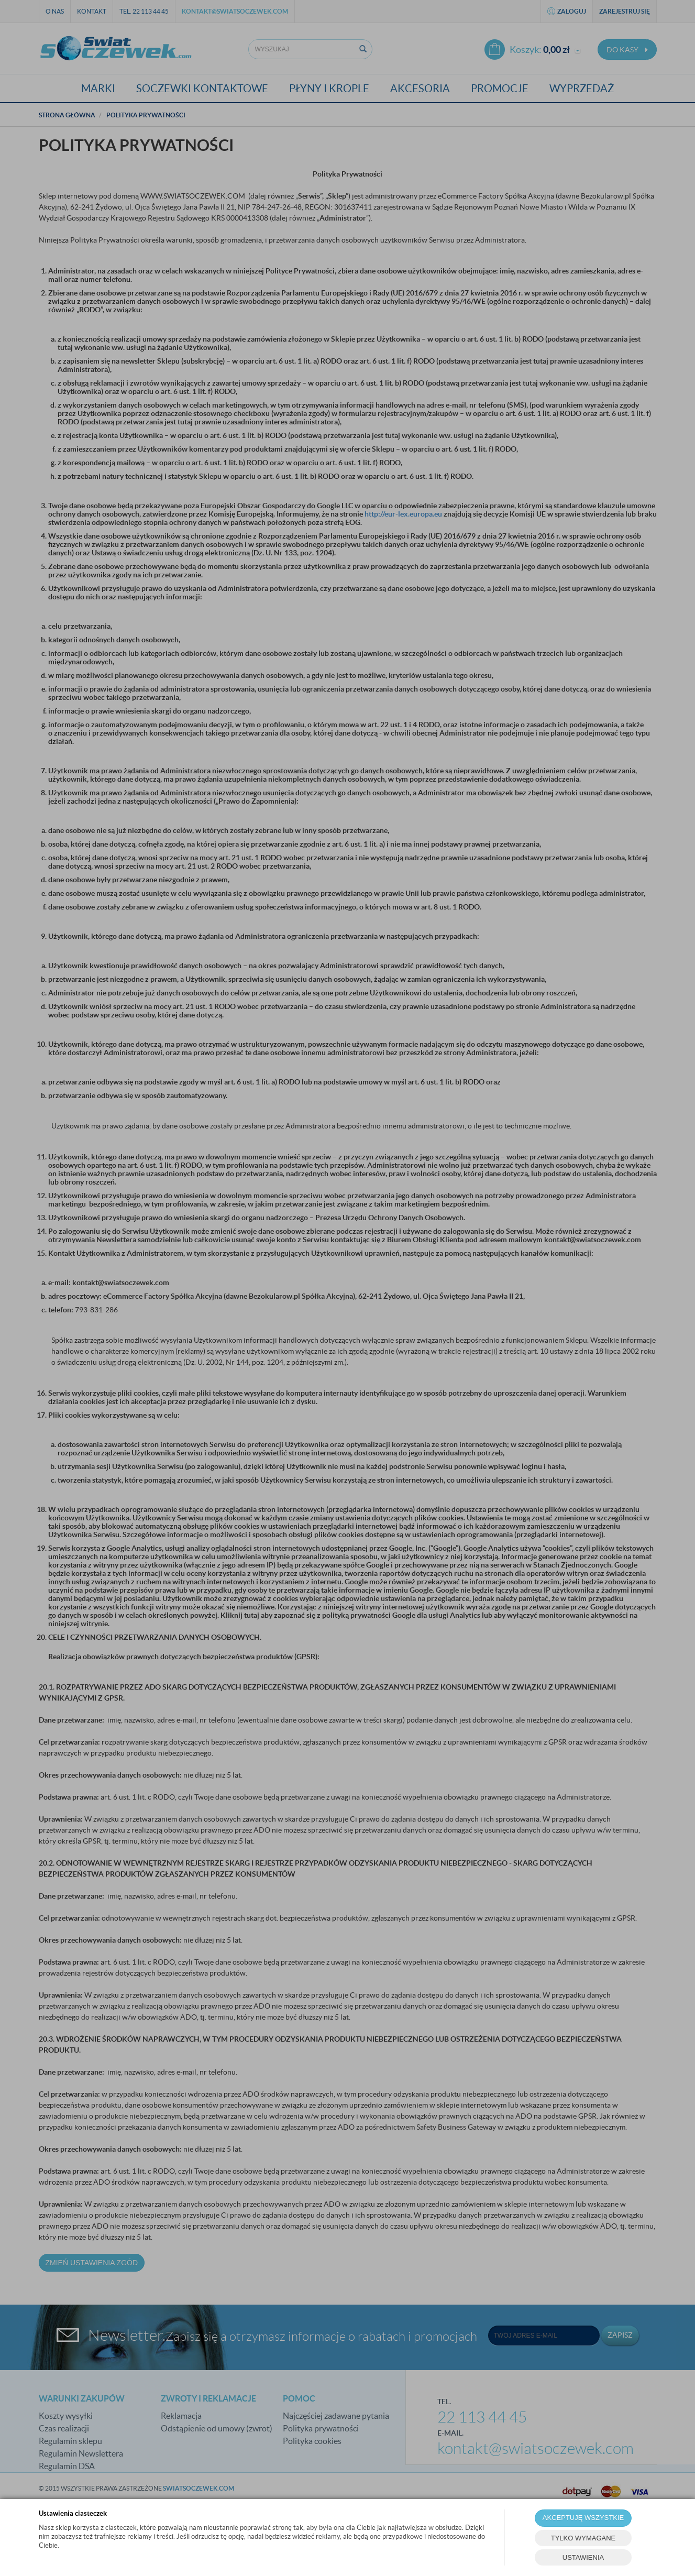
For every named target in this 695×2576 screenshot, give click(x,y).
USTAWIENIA (583, 2557)
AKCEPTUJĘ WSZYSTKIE (583, 2518)
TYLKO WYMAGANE (583, 2538)
